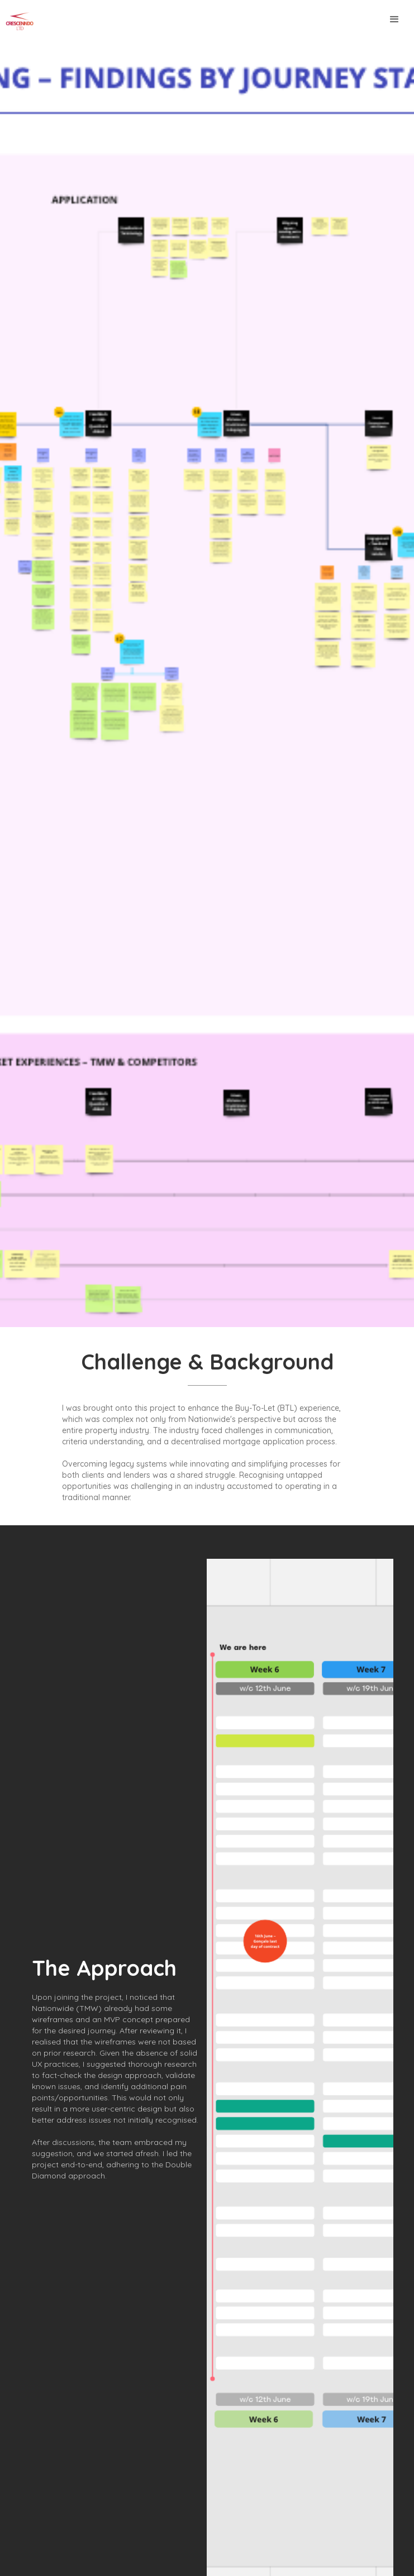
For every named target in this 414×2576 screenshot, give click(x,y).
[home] (17, 21)
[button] (394, 19)
